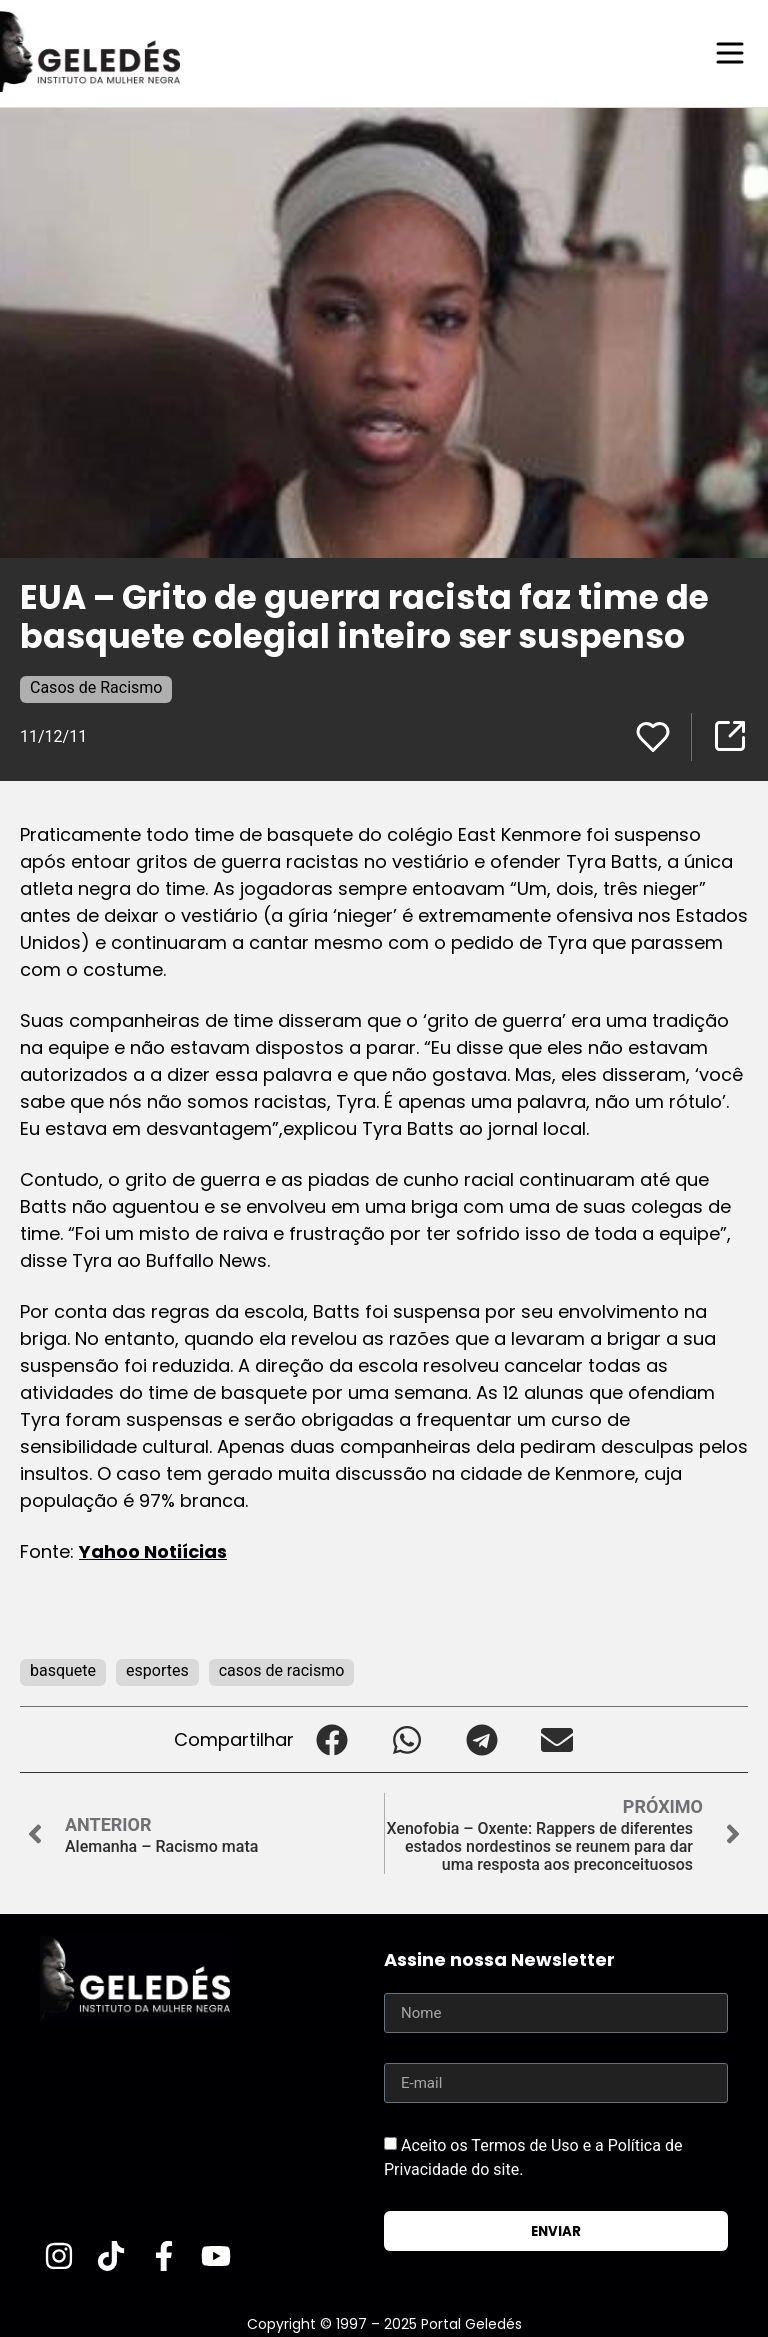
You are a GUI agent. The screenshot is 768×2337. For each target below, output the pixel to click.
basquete (63, 1669)
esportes (157, 1669)
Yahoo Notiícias (153, 1550)
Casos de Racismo (96, 686)
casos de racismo (282, 1669)
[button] (331, 1738)
